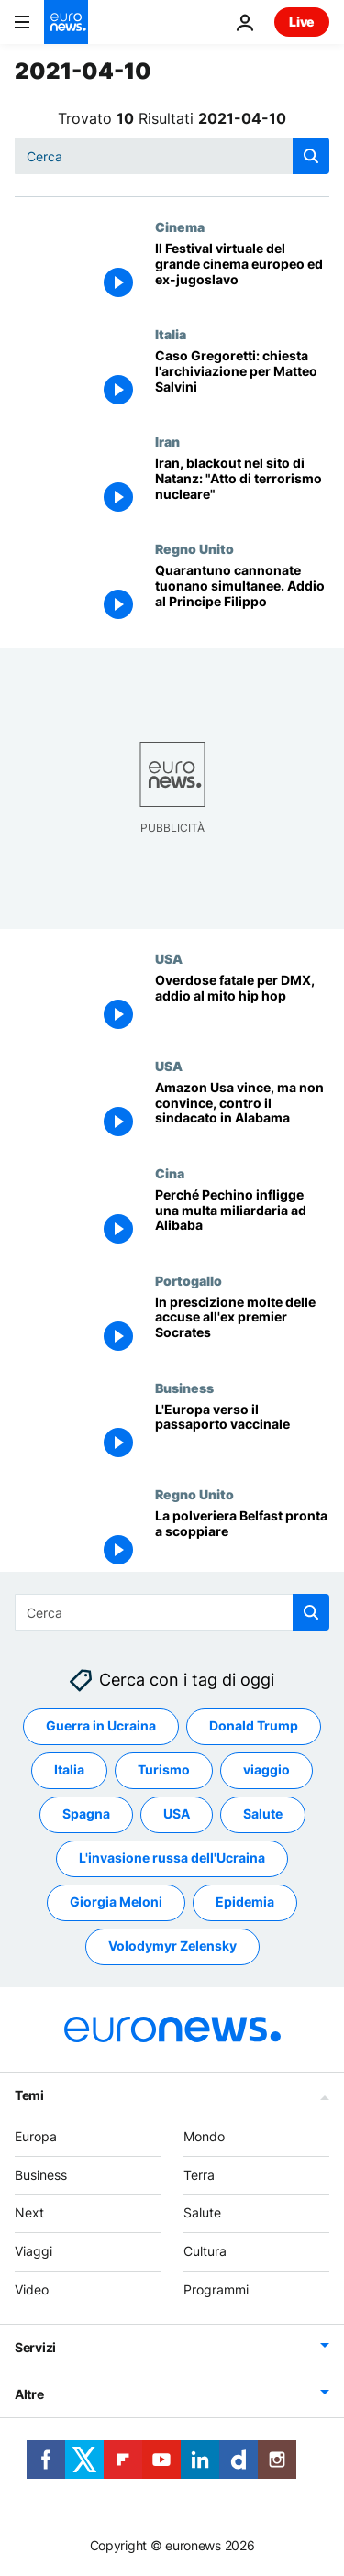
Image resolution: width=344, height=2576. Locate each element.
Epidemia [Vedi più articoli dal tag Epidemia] (245, 1902)
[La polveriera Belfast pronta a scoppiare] (242, 1540)
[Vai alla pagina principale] (66, 22)
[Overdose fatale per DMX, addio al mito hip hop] (242, 1004)
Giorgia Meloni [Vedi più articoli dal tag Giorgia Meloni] (116, 1902)
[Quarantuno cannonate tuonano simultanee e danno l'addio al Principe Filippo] (242, 594)
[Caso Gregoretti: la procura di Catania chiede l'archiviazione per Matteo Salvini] (242, 380)
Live (302, 21)
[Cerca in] (172, 156)
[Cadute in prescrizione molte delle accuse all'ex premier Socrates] (242, 1326)
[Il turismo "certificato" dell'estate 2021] (242, 1433)
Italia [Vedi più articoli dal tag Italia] (69, 1770)
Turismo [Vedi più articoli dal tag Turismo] (164, 1770)
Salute (202, 2213)
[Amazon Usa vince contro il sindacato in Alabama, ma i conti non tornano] (242, 1112)
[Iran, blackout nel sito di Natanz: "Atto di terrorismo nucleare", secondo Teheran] (242, 487)
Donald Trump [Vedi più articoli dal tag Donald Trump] (253, 1726)
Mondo (204, 2136)
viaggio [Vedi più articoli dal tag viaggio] (266, 1770)
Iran (167, 441)
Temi (29, 2095)
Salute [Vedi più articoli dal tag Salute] (263, 1814)
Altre (29, 2394)
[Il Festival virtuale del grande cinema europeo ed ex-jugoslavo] (242, 272)
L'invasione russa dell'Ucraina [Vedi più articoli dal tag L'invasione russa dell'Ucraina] (172, 1858)
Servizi (35, 2347)
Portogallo (188, 1280)
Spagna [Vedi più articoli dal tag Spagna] (86, 1814)
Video (32, 2289)
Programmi (216, 2289)
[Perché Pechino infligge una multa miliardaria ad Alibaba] (242, 1219)
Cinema (180, 226)
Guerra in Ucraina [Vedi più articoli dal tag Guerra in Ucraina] (101, 1726)
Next (29, 2213)
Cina (169, 1173)
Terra (199, 2175)
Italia (170, 333)
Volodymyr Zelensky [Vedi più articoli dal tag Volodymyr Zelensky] (172, 1946)
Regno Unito (194, 548)
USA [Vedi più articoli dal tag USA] (176, 1814)
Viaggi (33, 2251)
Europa (36, 2136)
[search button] (311, 156)
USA (169, 958)
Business (184, 1387)
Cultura (205, 2251)
